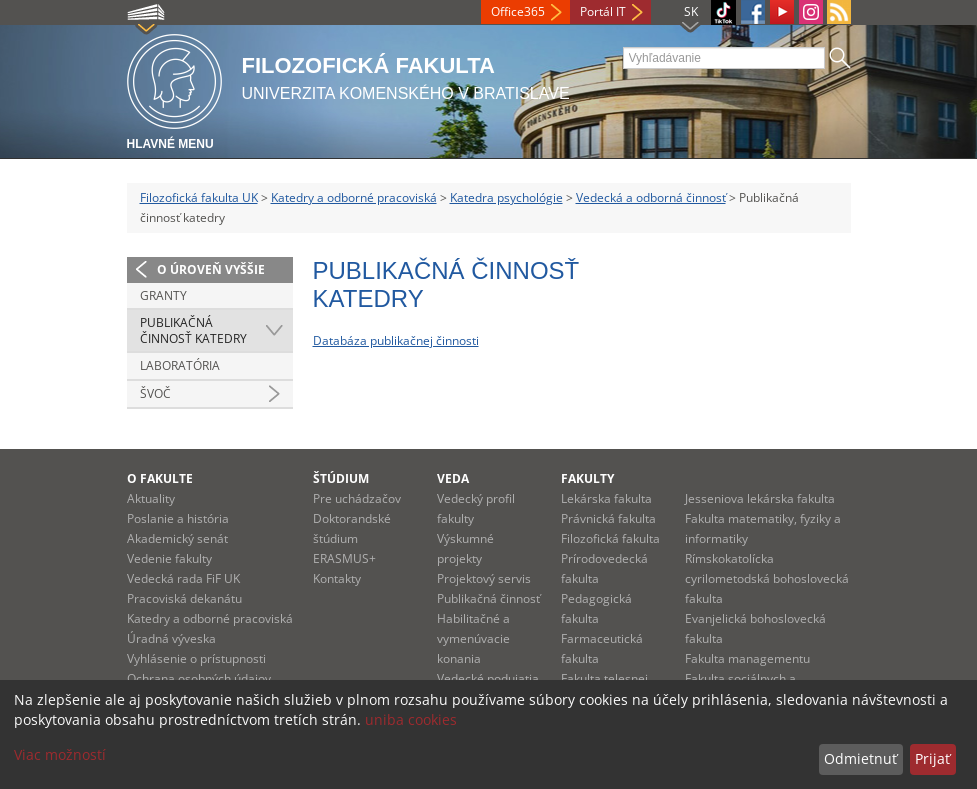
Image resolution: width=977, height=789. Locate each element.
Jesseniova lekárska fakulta (760, 498)
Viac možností (60, 754)
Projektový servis (484, 578)
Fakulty (587, 478)
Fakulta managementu (747, 658)
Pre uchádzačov (357, 498)
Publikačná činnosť (488, 598)
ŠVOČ (155, 393)
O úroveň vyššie (211, 269)
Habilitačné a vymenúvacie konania (473, 638)
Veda (453, 478)
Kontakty (337, 578)
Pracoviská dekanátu (184, 598)
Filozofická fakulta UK (199, 197)
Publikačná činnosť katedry (193, 330)
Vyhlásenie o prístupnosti (196, 658)
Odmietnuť (860, 758)
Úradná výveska (171, 638)
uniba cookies (411, 719)
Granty (163, 295)
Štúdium (341, 478)
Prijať (932, 758)
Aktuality (151, 498)
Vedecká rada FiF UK (183, 578)
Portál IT (603, 11)
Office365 (518, 11)
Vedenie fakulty (169, 558)
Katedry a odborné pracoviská (354, 197)
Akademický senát (177, 538)
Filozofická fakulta (610, 538)
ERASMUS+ (344, 558)
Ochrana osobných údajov (199, 678)
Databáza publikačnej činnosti (396, 340)
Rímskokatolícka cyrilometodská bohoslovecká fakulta (767, 578)
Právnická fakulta (608, 518)
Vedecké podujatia (488, 678)
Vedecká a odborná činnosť (651, 197)
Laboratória (180, 365)
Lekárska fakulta (606, 498)
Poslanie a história (178, 518)
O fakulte (160, 478)
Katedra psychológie (506, 197)
